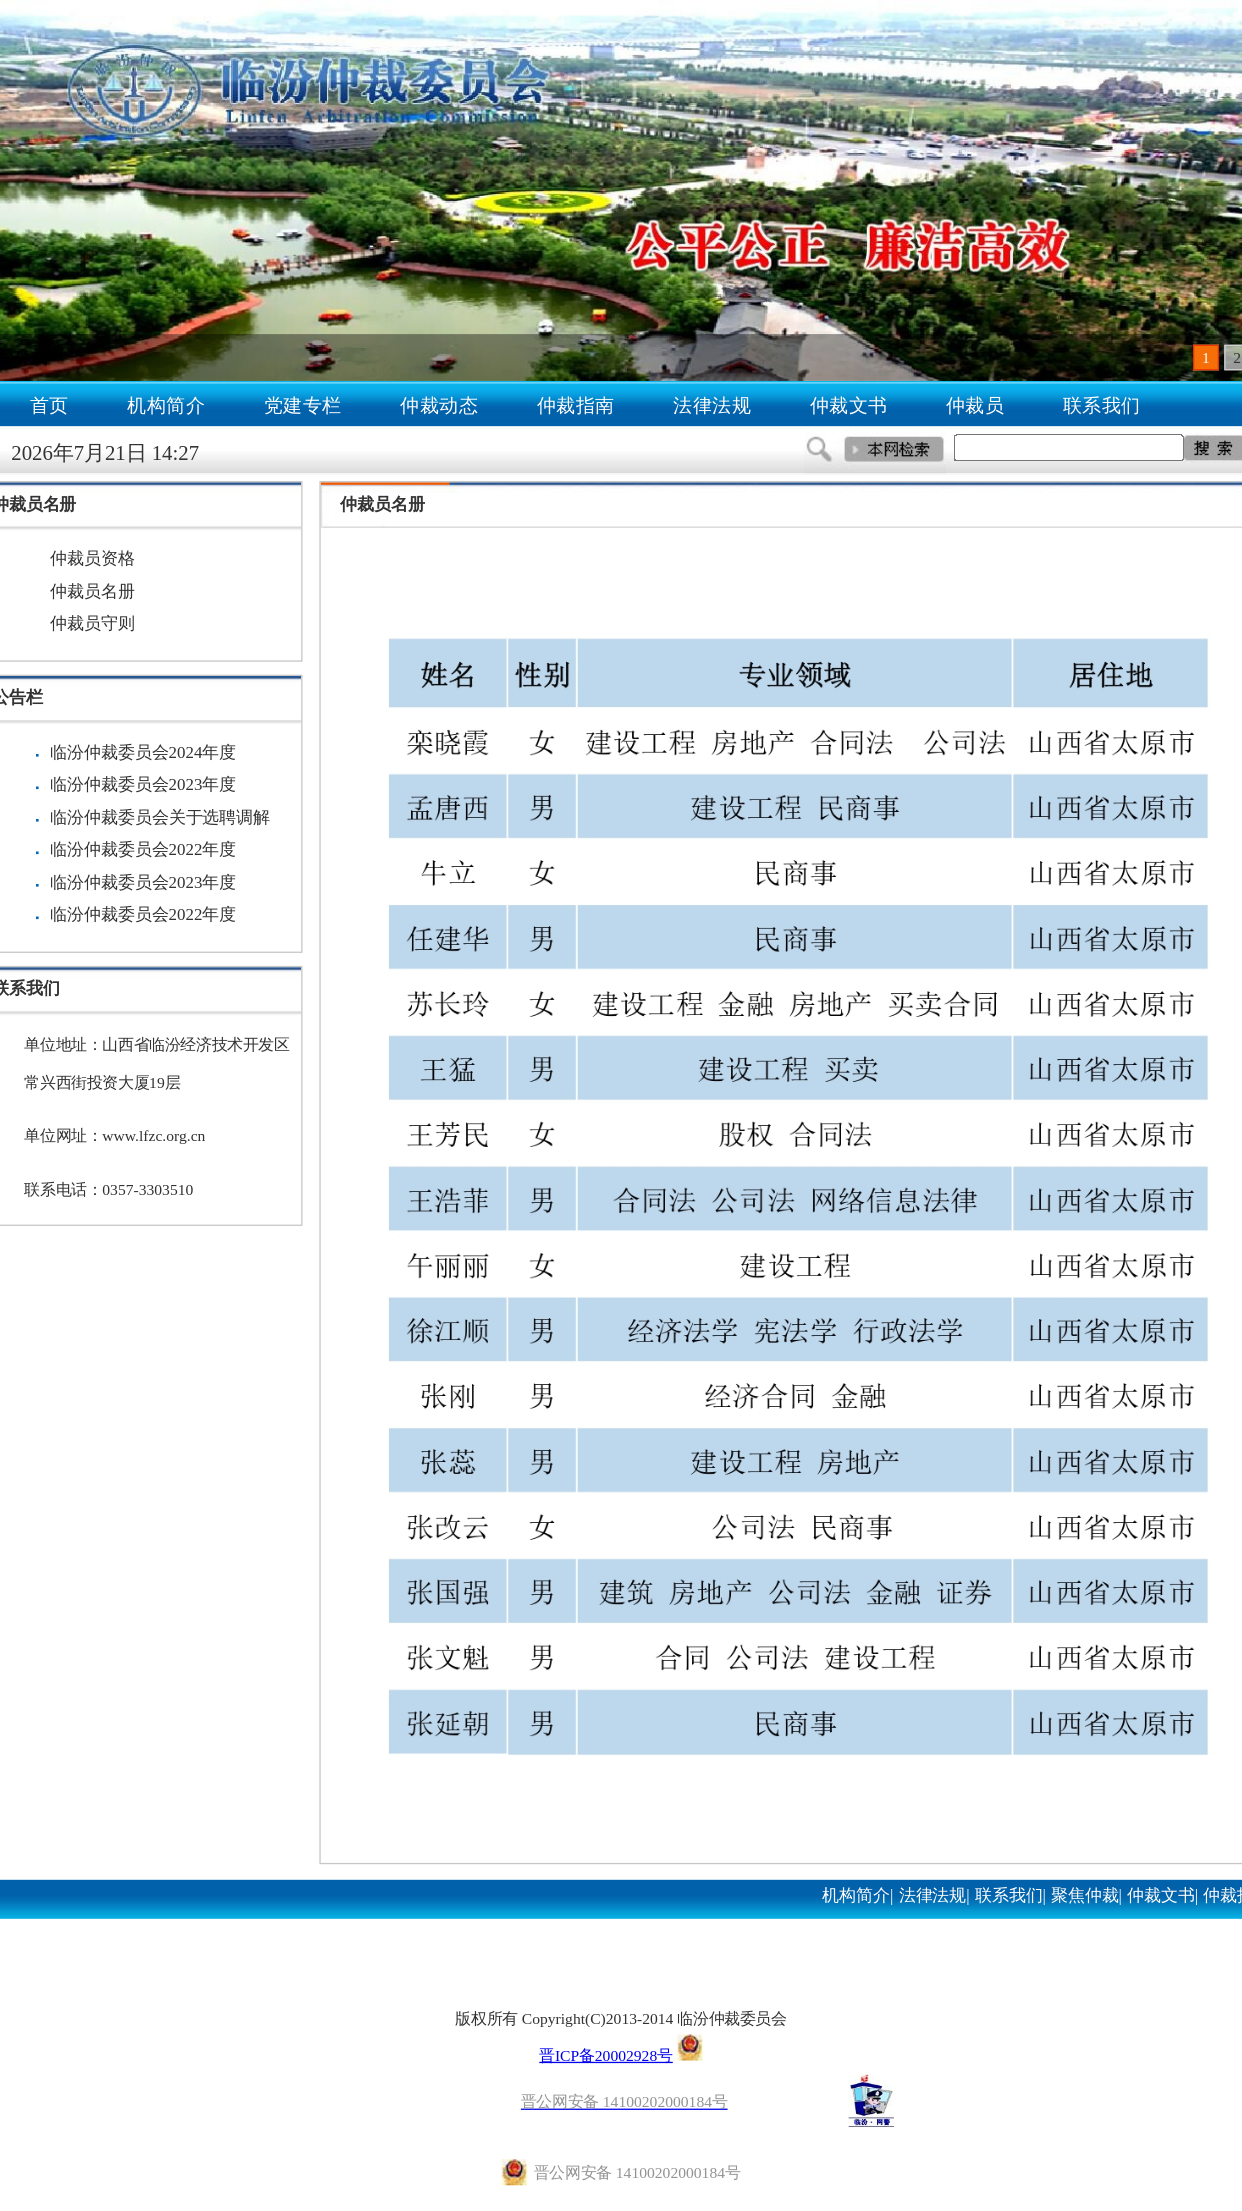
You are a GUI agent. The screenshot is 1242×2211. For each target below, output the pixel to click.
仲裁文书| (1162, 1895)
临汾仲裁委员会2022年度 (143, 850)
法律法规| (934, 1895)
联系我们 (1102, 405)
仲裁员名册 (92, 591)
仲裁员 (975, 405)
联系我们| (1010, 1895)
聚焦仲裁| (1086, 1895)
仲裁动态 (439, 405)
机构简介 (166, 405)
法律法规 (712, 405)
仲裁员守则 (92, 624)
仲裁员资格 (92, 559)
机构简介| (857, 1895)
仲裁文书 (849, 405)
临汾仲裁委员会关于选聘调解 (160, 817)
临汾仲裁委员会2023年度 (143, 785)
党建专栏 (303, 405)
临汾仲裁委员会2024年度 (143, 752)
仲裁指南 (576, 405)
